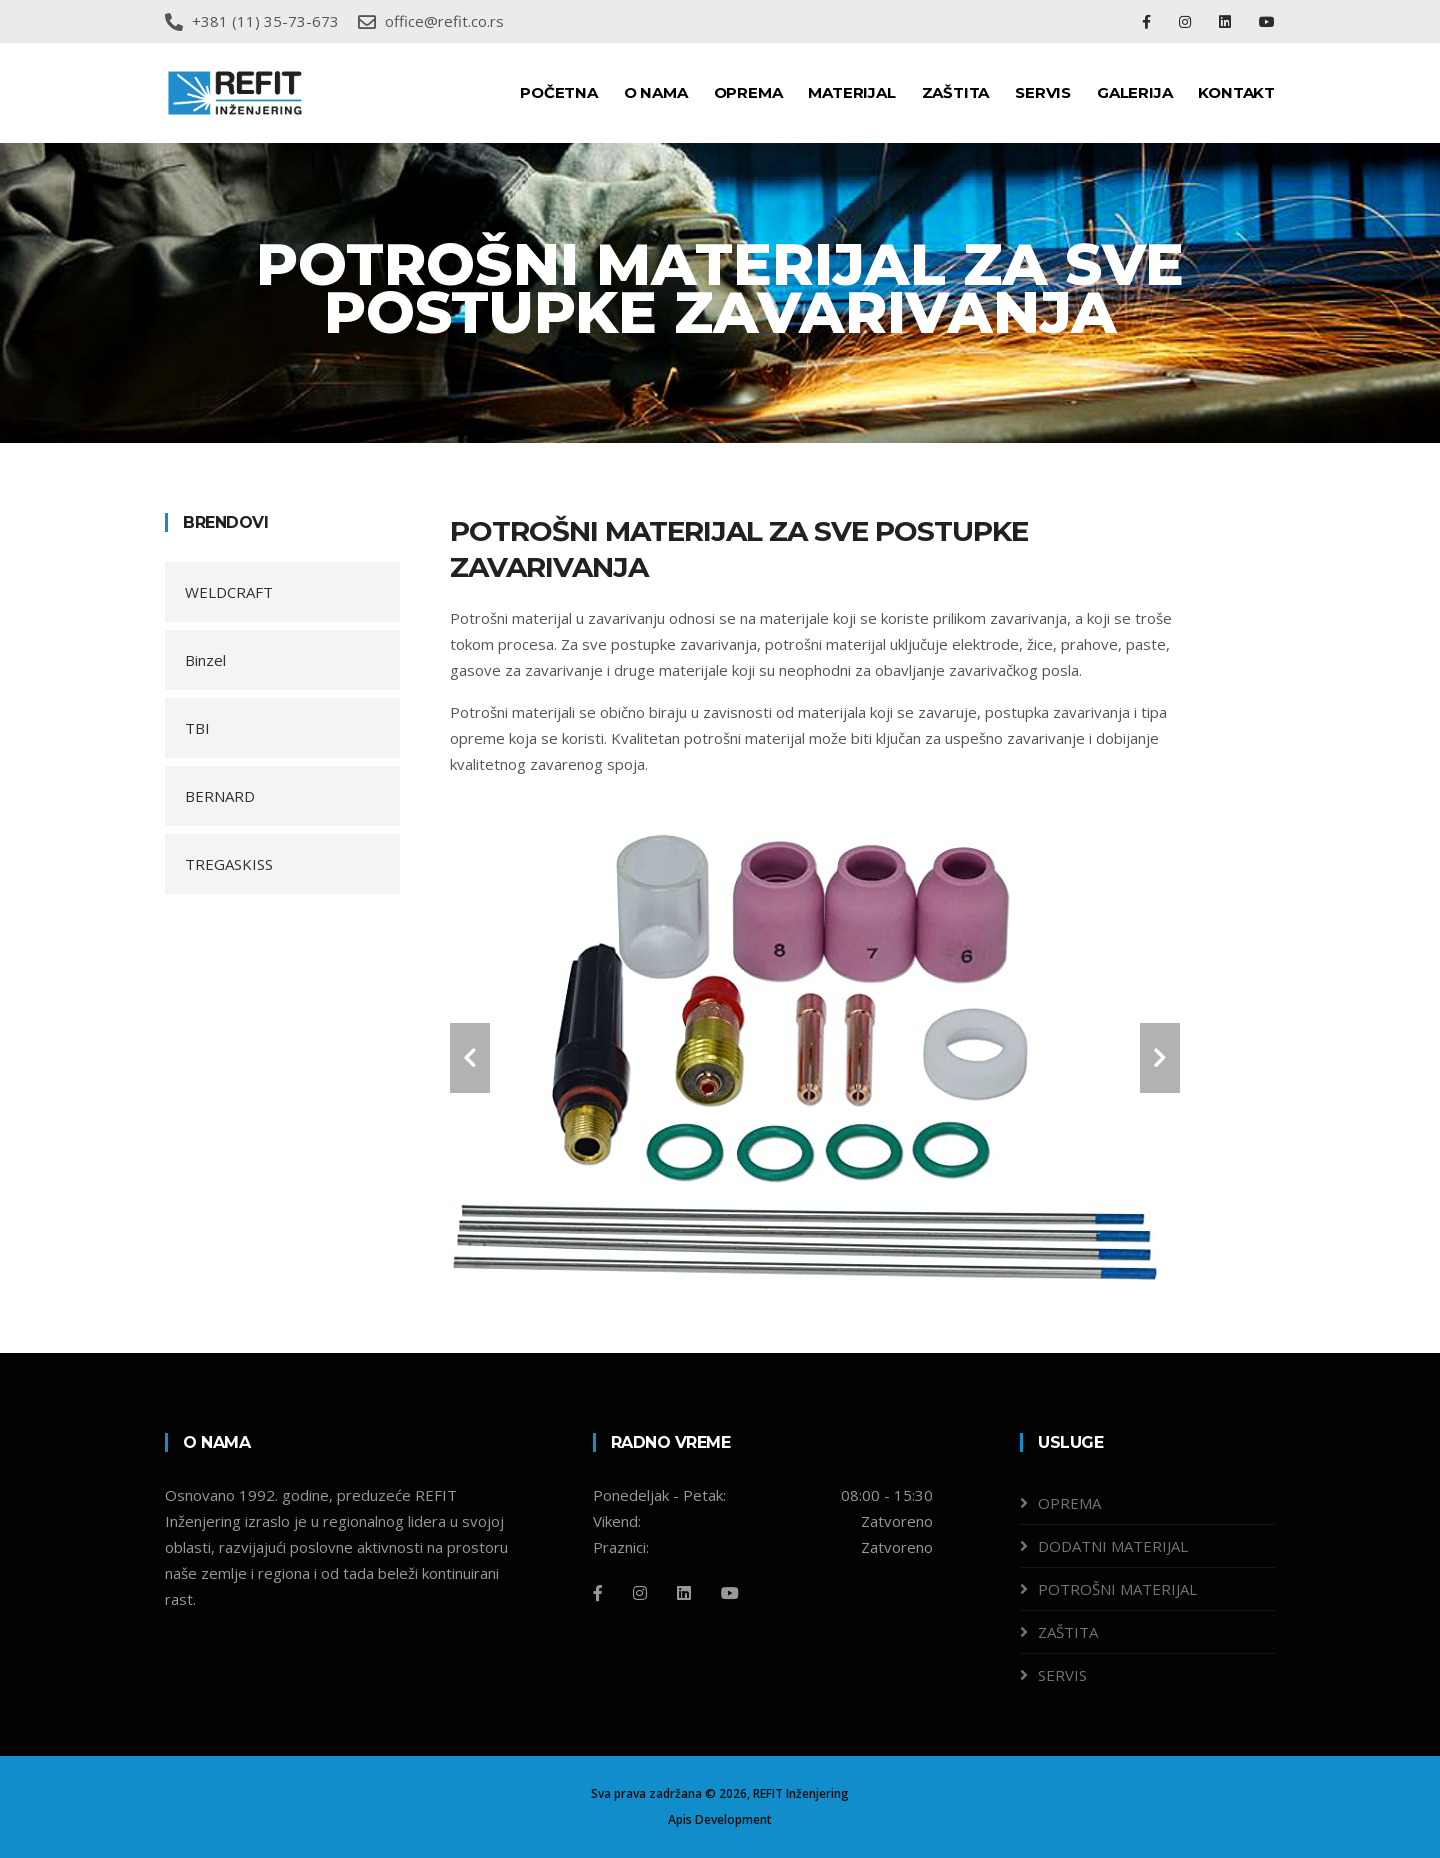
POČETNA (559, 92)
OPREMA (748, 92)
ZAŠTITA (956, 92)
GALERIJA (1134, 92)
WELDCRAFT (229, 592)
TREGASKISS (229, 864)
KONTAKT (1236, 92)
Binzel (205, 660)
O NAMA (656, 92)
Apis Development (720, 1819)
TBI (197, 728)
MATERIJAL (851, 92)
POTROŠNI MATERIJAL (1117, 1589)
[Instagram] (640, 1593)
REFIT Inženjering (801, 1793)
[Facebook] (598, 1593)
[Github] (730, 1593)
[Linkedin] (684, 1593)
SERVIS (1043, 92)
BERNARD (220, 796)
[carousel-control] (470, 1058)
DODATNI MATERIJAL (1113, 1546)
